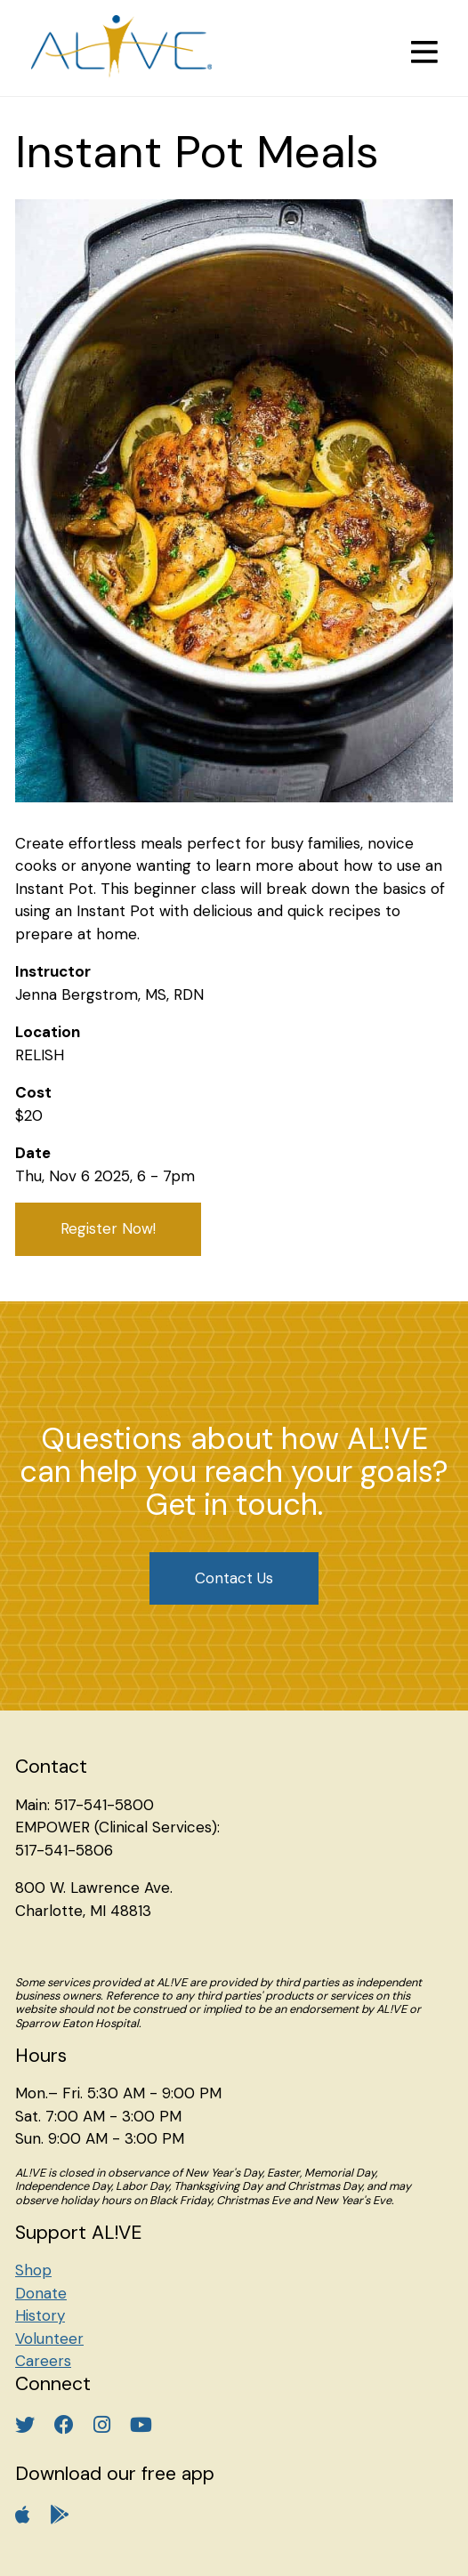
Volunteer (49, 2338)
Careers (43, 2361)
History (40, 2315)
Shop (33, 2270)
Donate (41, 2293)
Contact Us (234, 1578)
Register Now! (108, 1228)
